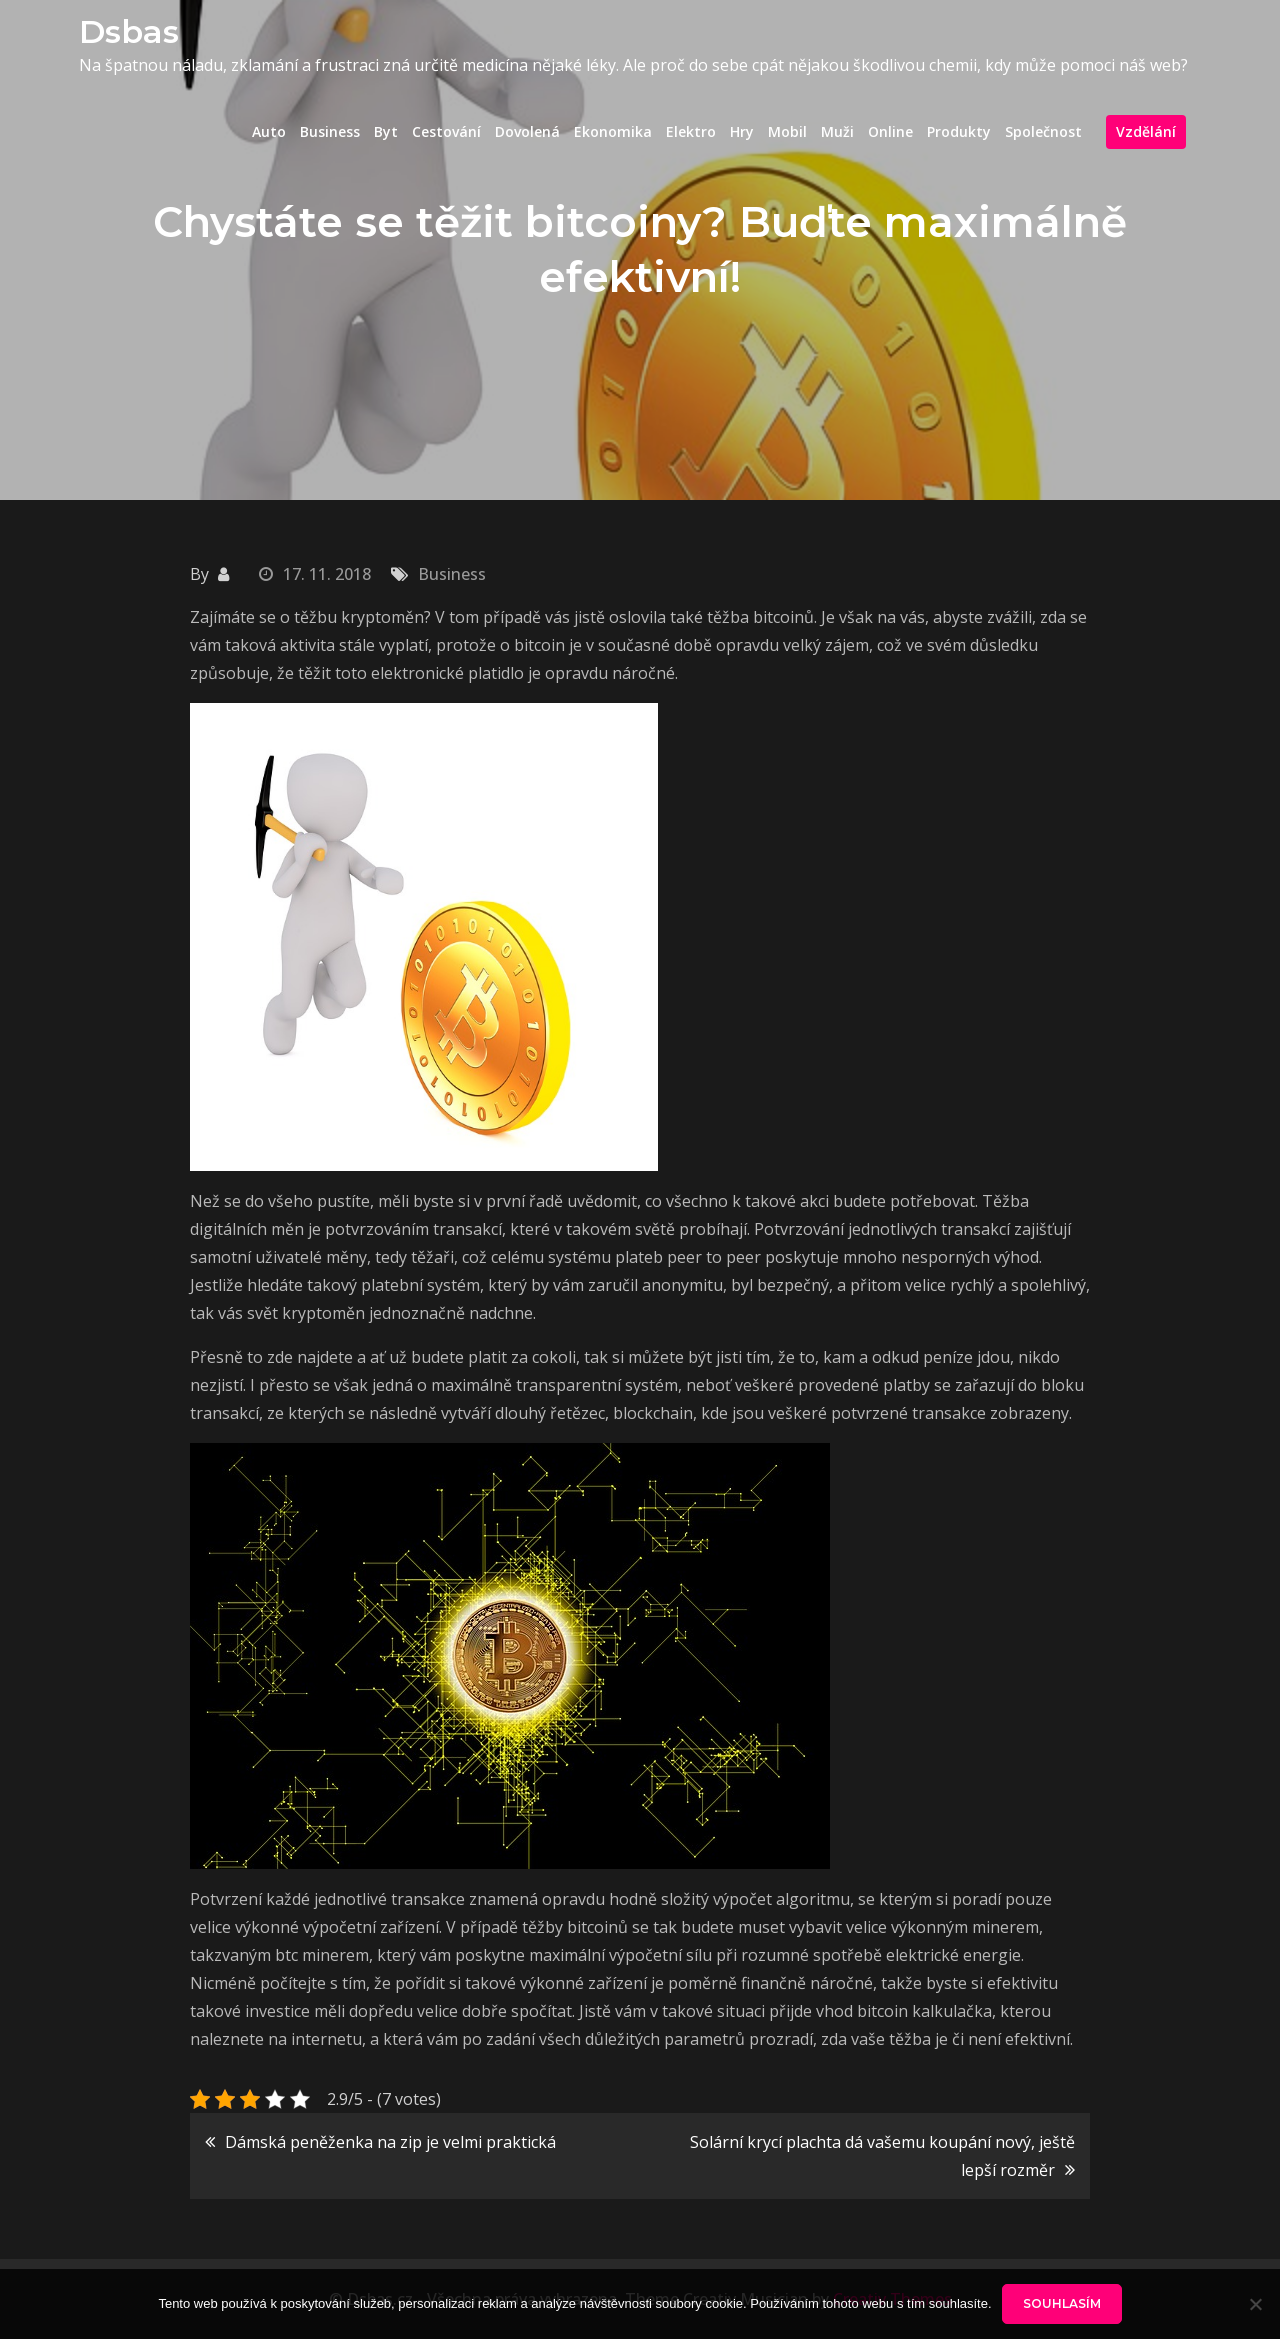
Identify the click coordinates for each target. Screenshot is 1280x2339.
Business (330, 131)
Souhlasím (1062, 2303)
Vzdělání (1146, 131)
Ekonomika (613, 131)
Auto (269, 131)
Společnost (1043, 131)
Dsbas (129, 31)
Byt (386, 131)
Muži (837, 131)
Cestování (446, 131)
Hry (742, 131)
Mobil (787, 131)
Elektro (691, 131)
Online (890, 131)
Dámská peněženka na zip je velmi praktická (390, 2142)
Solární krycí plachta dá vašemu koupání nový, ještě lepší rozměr (882, 2156)
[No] (1255, 2304)
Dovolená (527, 131)
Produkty (959, 131)
